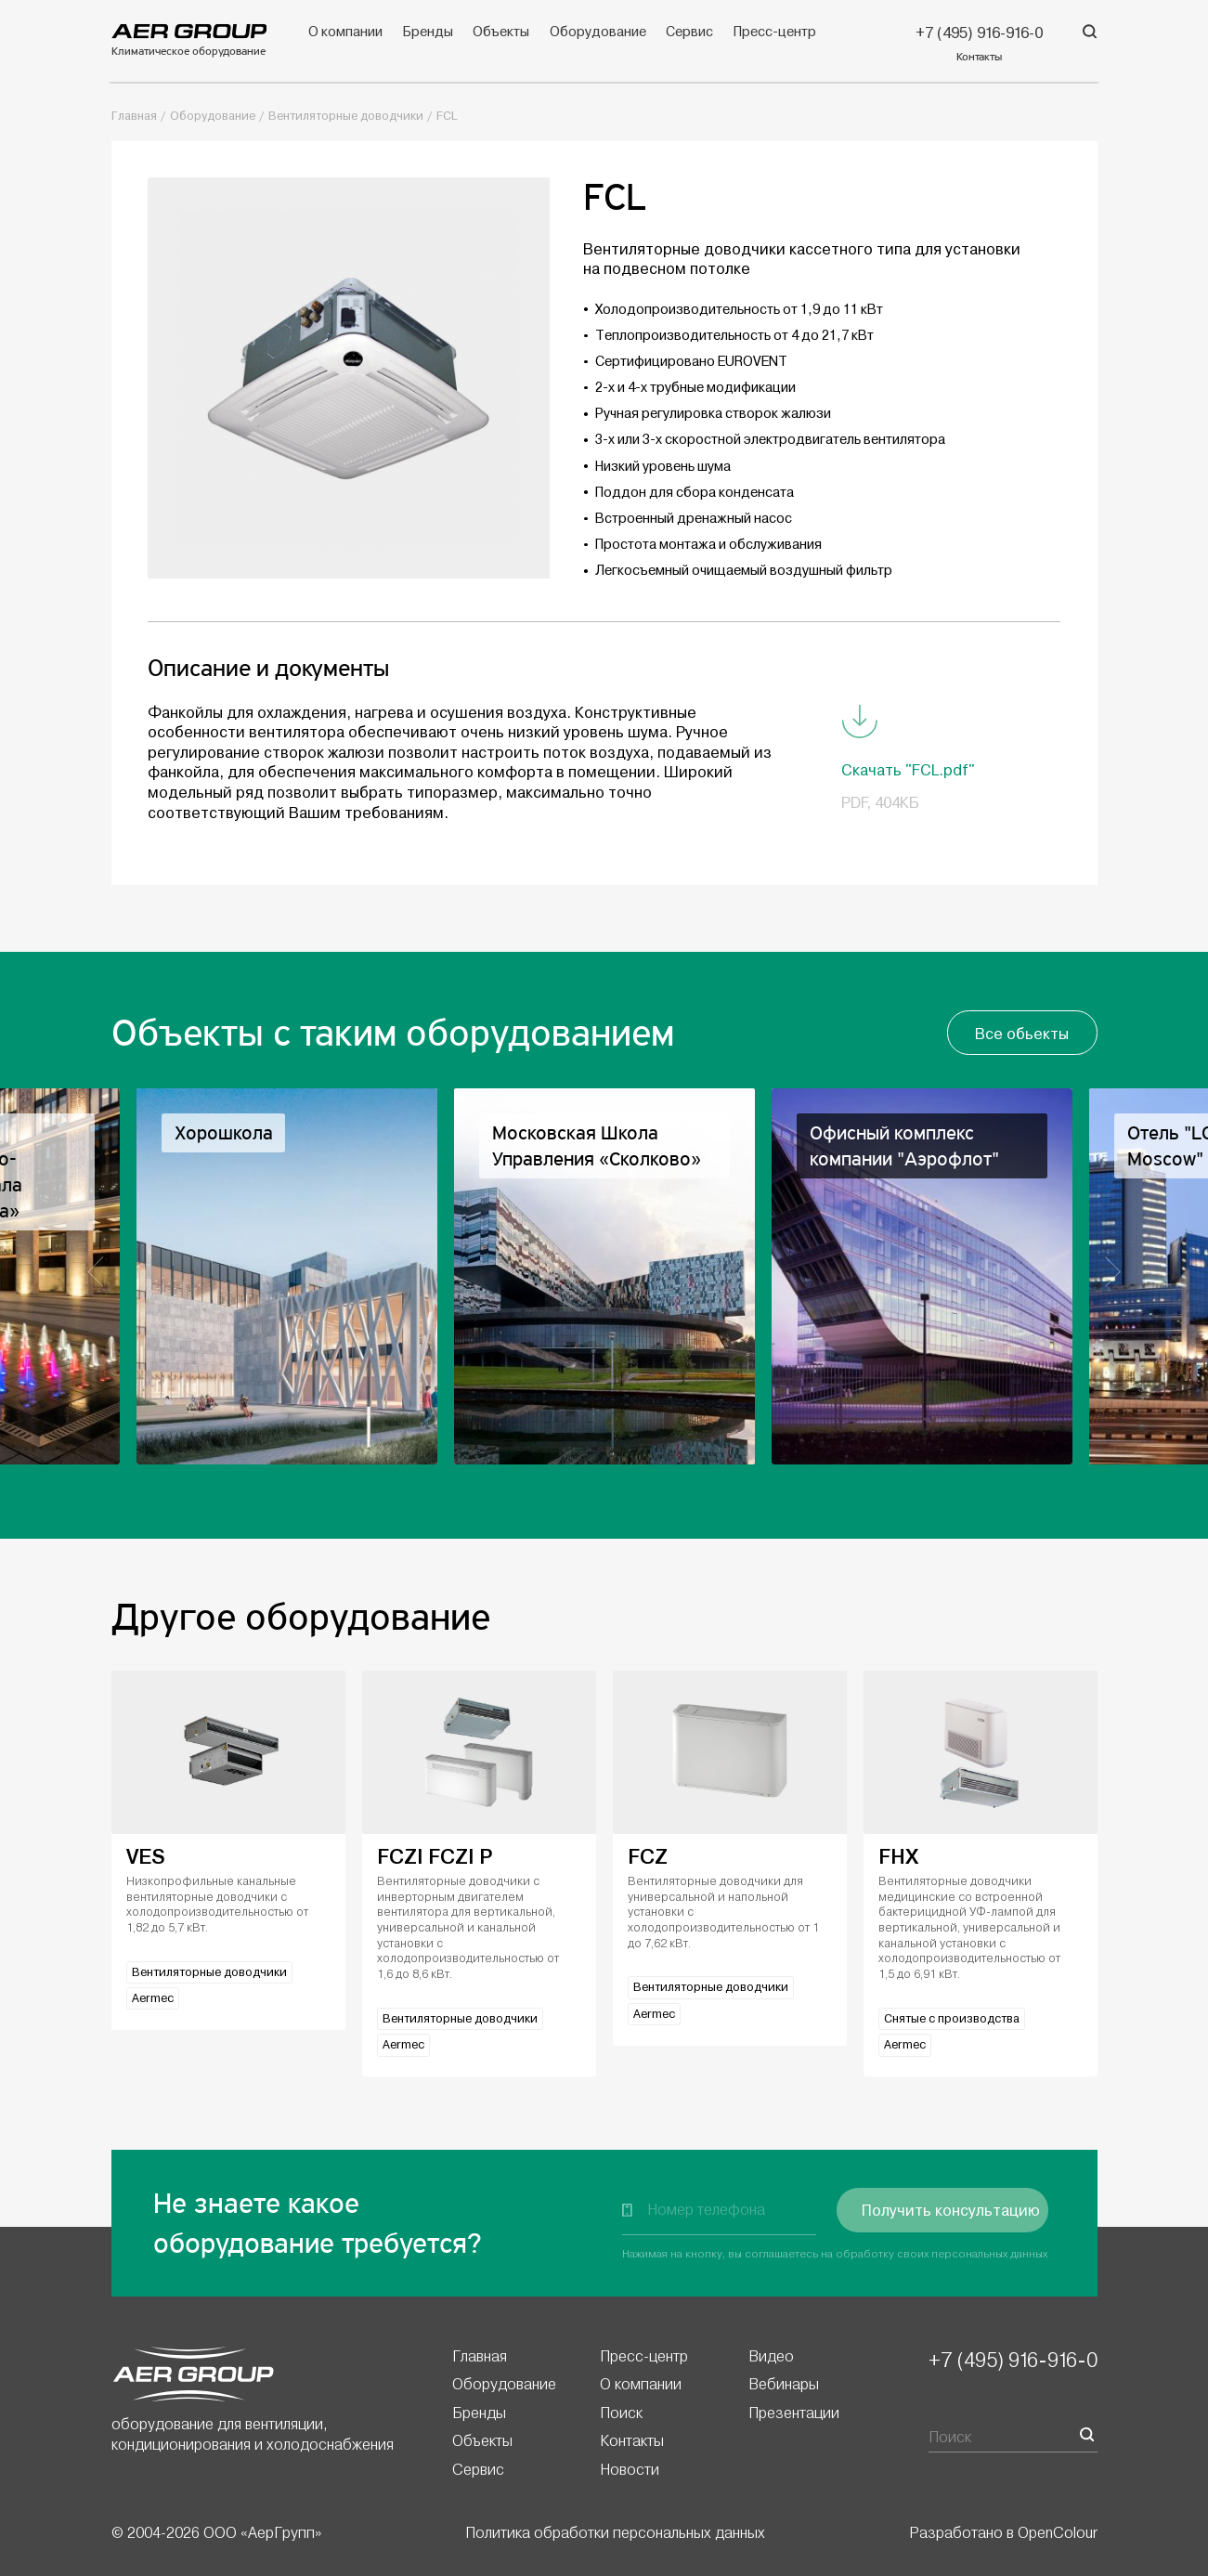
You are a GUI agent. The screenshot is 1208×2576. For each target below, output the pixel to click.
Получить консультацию (951, 2210)
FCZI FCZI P (434, 1856)
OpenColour (1058, 2532)
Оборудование (598, 32)
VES (145, 1856)
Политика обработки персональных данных (615, 2532)
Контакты (632, 2440)
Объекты (501, 32)
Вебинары (783, 2383)
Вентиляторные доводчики (345, 116)
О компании (345, 32)
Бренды (427, 32)
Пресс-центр (775, 32)
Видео (771, 2356)
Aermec (153, 1998)
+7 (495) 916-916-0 (1013, 2360)
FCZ (648, 1856)
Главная (134, 116)
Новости (629, 2469)
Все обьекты (1022, 1034)
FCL (446, 116)
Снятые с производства (952, 2018)
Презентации (793, 2412)
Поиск (621, 2412)
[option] (604, 1276)
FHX (898, 1856)
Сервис (689, 32)
